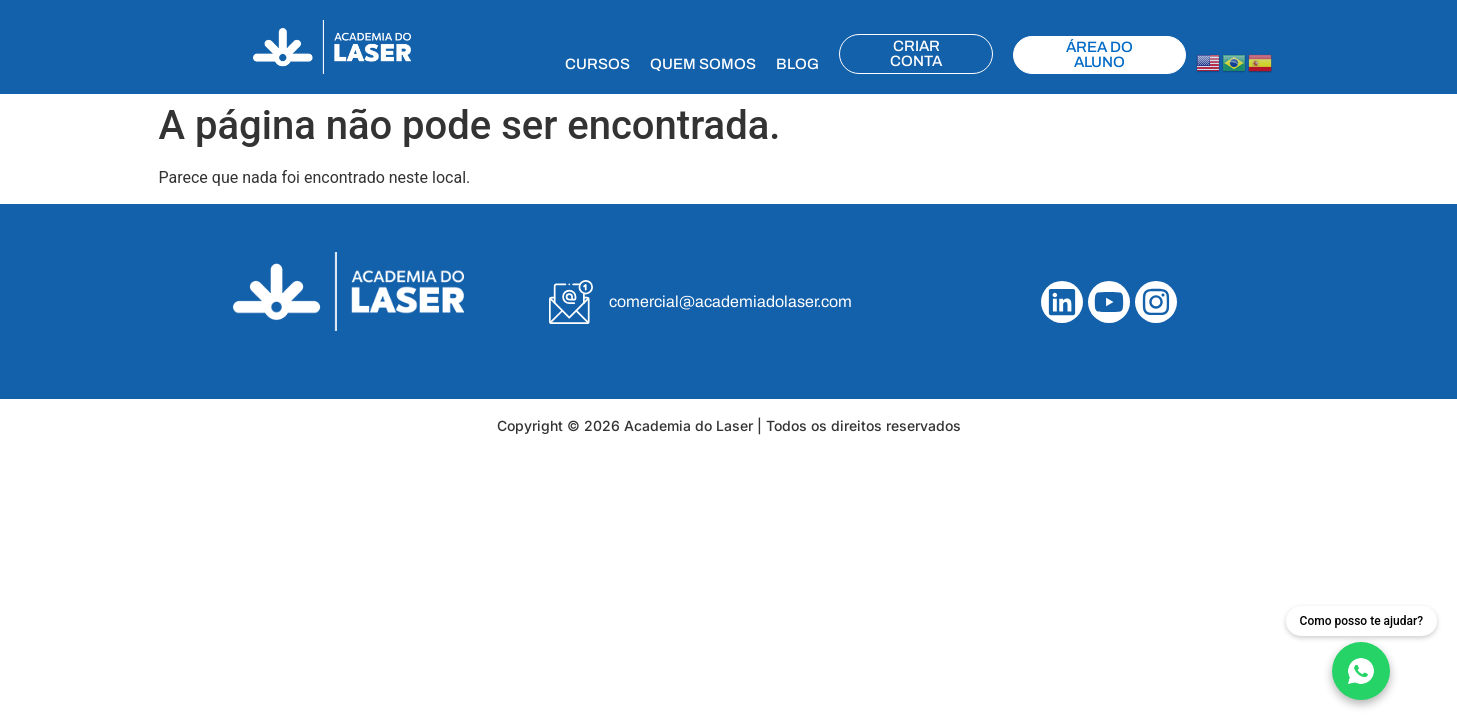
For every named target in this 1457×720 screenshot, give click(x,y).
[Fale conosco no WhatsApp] (1361, 653)
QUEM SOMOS (703, 64)
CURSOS (597, 64)
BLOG (797, 64)
